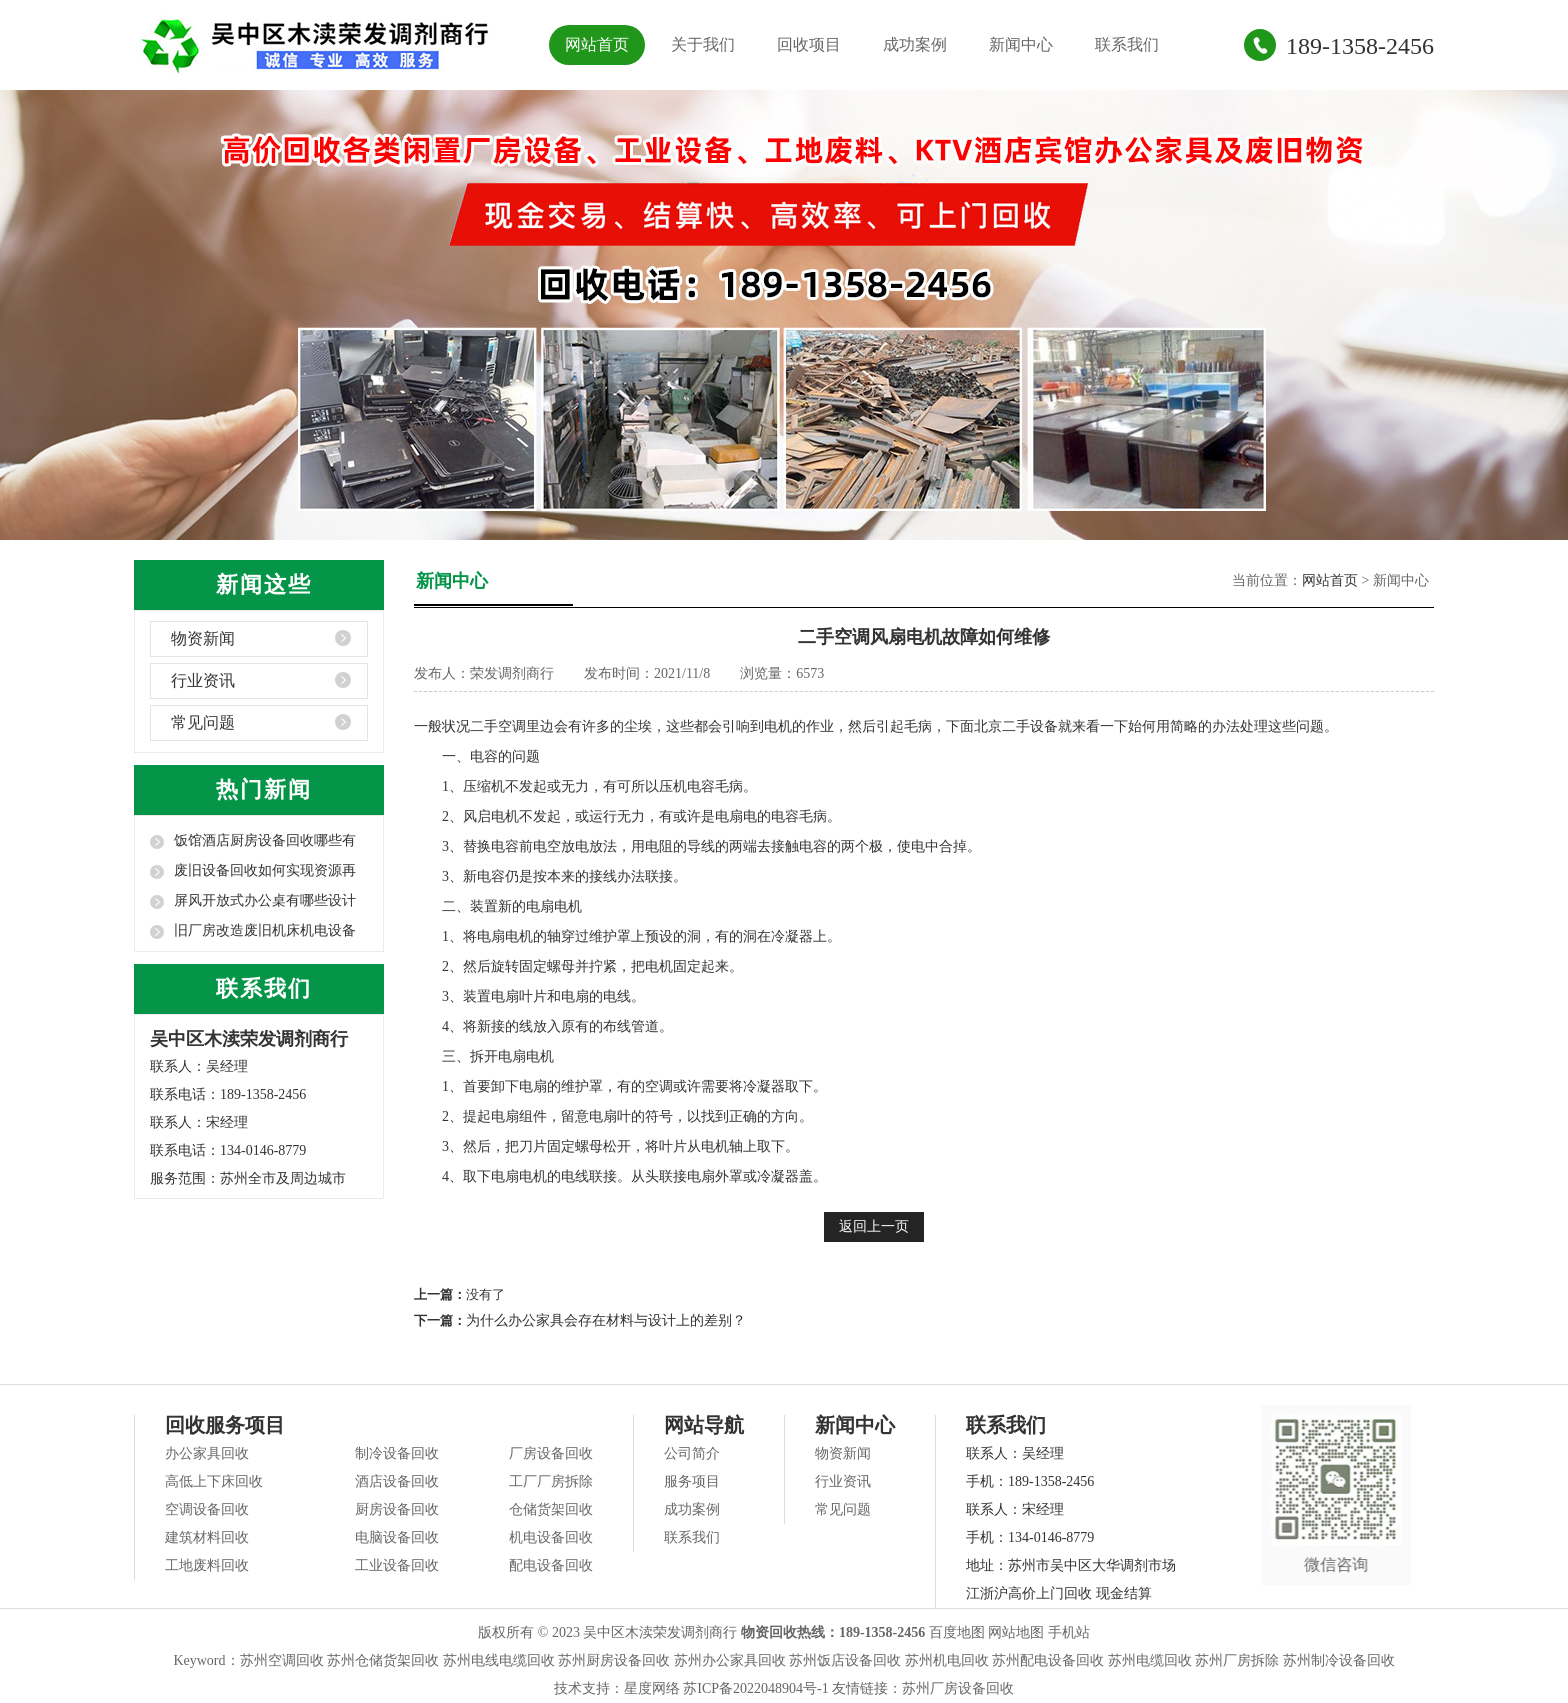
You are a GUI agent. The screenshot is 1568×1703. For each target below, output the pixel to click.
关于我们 (703, 44)
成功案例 (915, 44)
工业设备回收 (397, 1565)
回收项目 (809, 44)
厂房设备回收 (551, 1453)
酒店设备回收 (397, 1481)
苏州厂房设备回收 (958, 1688)
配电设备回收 (551, 1565)
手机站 (1069, 1632)
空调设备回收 (207, 1509)
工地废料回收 (207, 1565)
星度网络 (652, 1688)
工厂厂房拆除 (551, 1481)
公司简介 (692, 1453)
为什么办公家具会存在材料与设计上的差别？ (606, 1320)
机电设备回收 (551, 1537)
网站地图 (1016, 1632)
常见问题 (203, 722)
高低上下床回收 (214, 1481)
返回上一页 (874, 1226)
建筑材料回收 (207, 1537)
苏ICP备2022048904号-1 (755, 1688)
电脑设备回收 (397, 1537)
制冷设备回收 (397, 1453)
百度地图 (957, 1632)
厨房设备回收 (397, 1509)
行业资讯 (203, 680)
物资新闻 (203, 638)
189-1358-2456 (1360, 46)
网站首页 (597, 44)
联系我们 (1127, 44)
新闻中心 (1021, 44)
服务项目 (692, 1481)
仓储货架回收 (551, 1509)
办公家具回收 (207, 1453)
